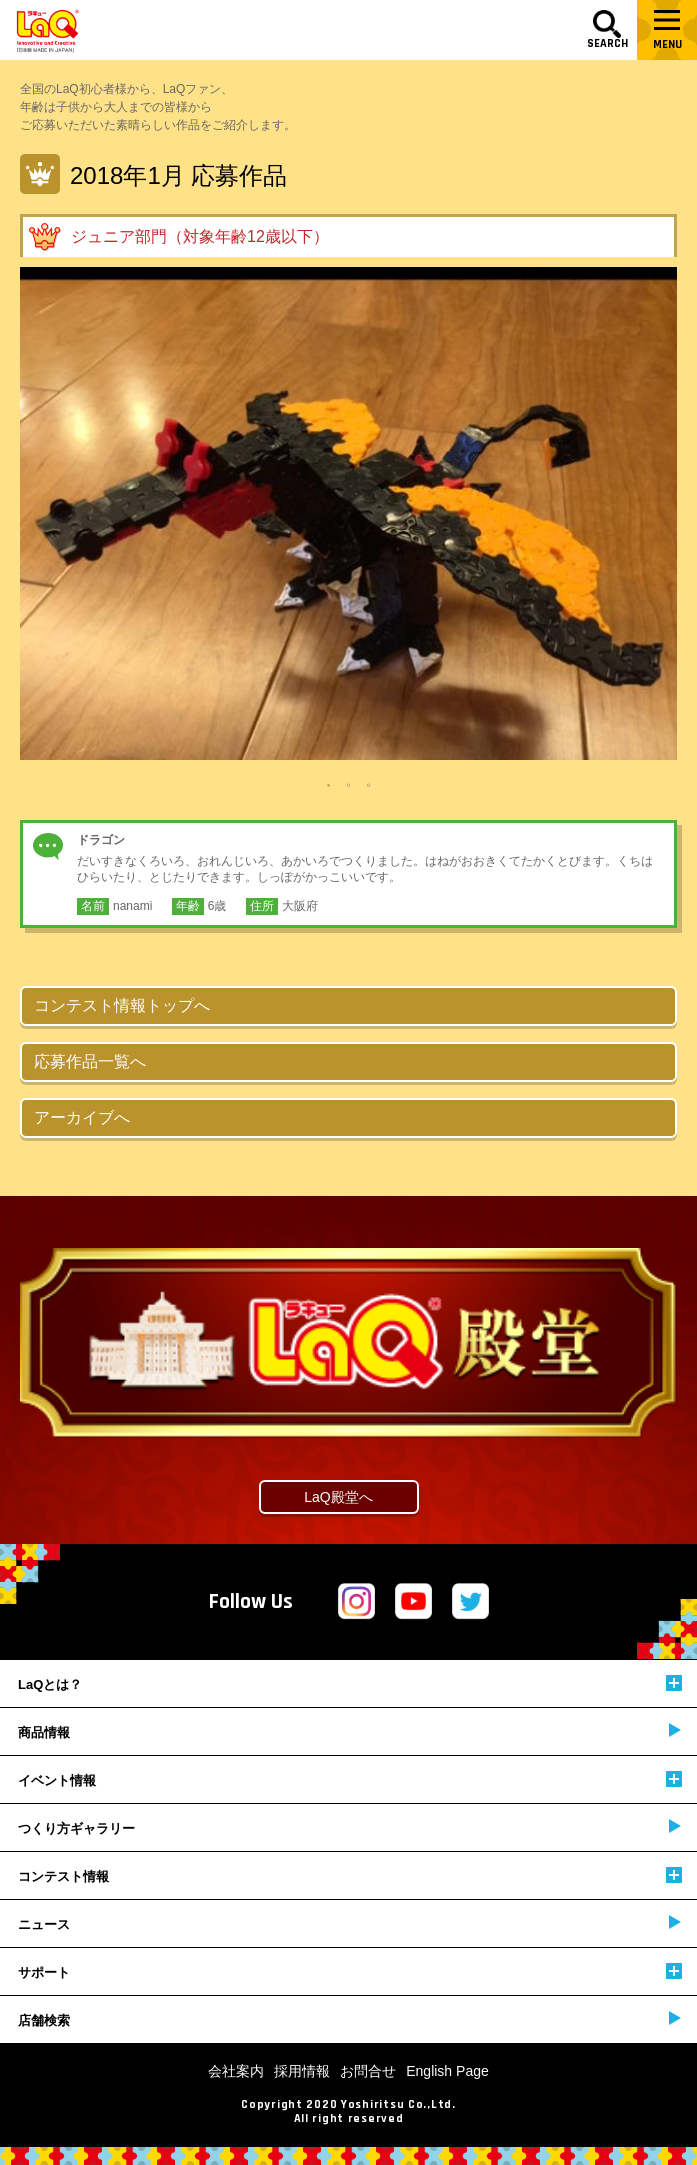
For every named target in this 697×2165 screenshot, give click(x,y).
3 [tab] (369, 785)
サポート (350, 1971)
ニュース (349, 1923)
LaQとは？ (350, 1683)
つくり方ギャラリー (349, 1827)
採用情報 (302, 2071)
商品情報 (349, 1731)
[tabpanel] (348, 513)
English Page (447, 2071)
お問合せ (368, 2071)
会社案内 (236, 2071)
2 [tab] (349, 785)
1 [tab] (329, 785)
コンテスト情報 (350, 1875)
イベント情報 (350, 1779)
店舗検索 (349, 2019)
